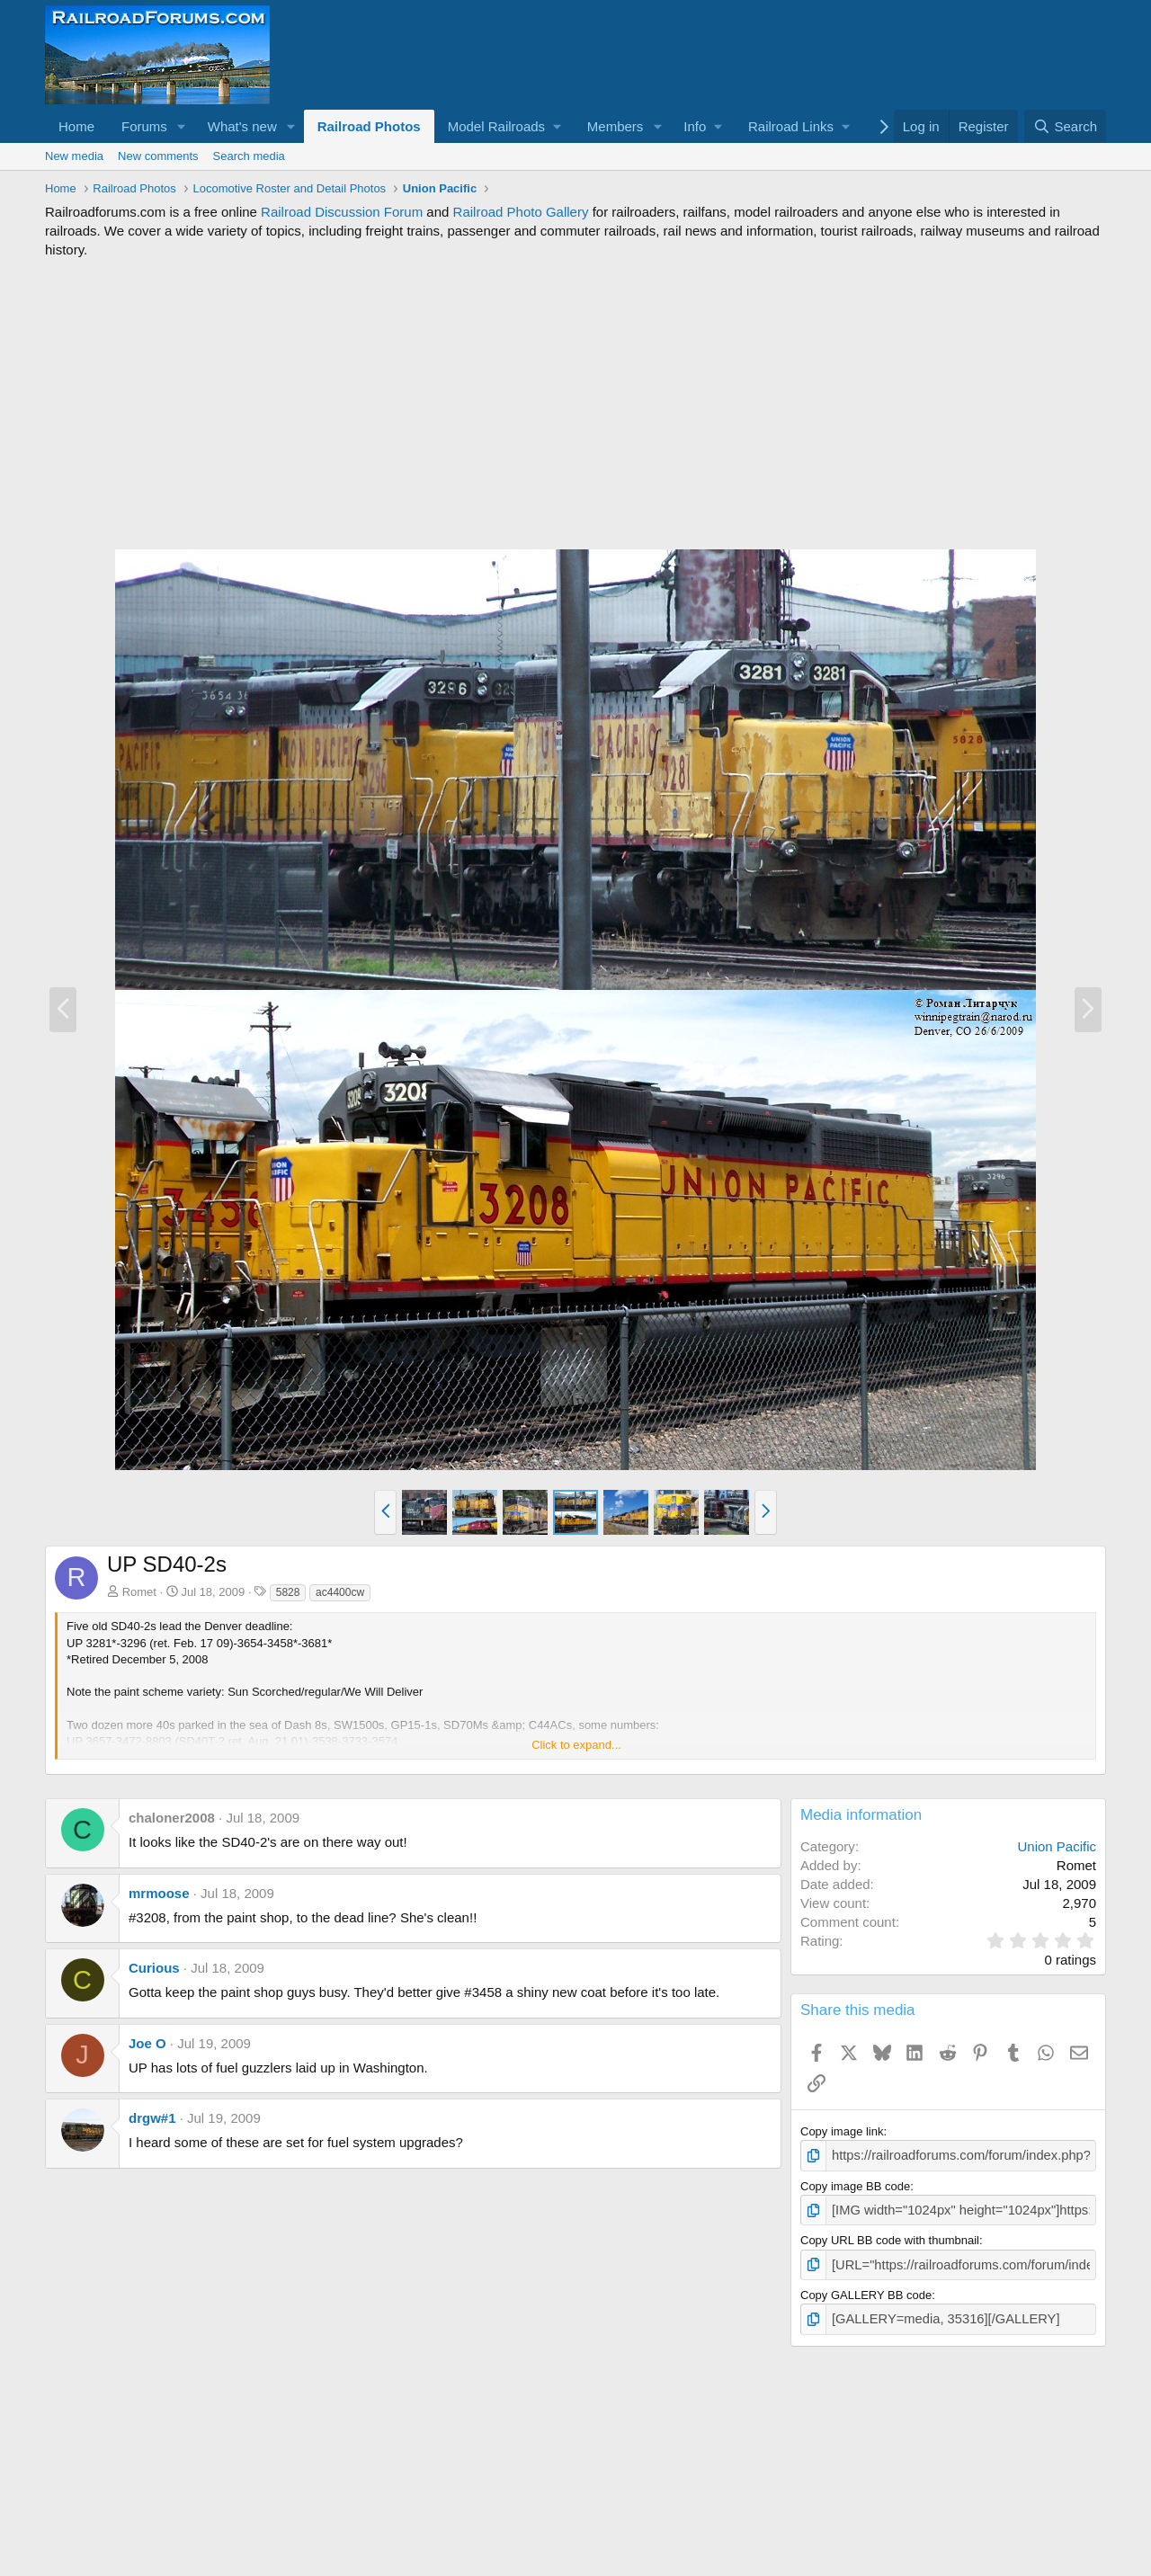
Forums (144, 126)
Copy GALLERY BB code (866, 2288)
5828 (288, 1592)
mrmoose (159, 1893)
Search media (249, 156)
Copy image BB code (855, 2183)
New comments (158, 156)
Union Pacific (1056, 1846)
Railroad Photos (369, 126)
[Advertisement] (575, 404)
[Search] (1065, 126)
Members (615, 126)
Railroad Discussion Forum (342, 211)
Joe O (147, 2043)
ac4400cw (340, 1592)
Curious (154, 1967)
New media (74, 156)
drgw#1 (152, 2118)
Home (76, 126)
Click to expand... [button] (576, 1745)
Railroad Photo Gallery (521, 211)
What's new (242, 126)
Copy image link (842, 2131)
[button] (181, 126)
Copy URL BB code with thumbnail (889, 2236)
